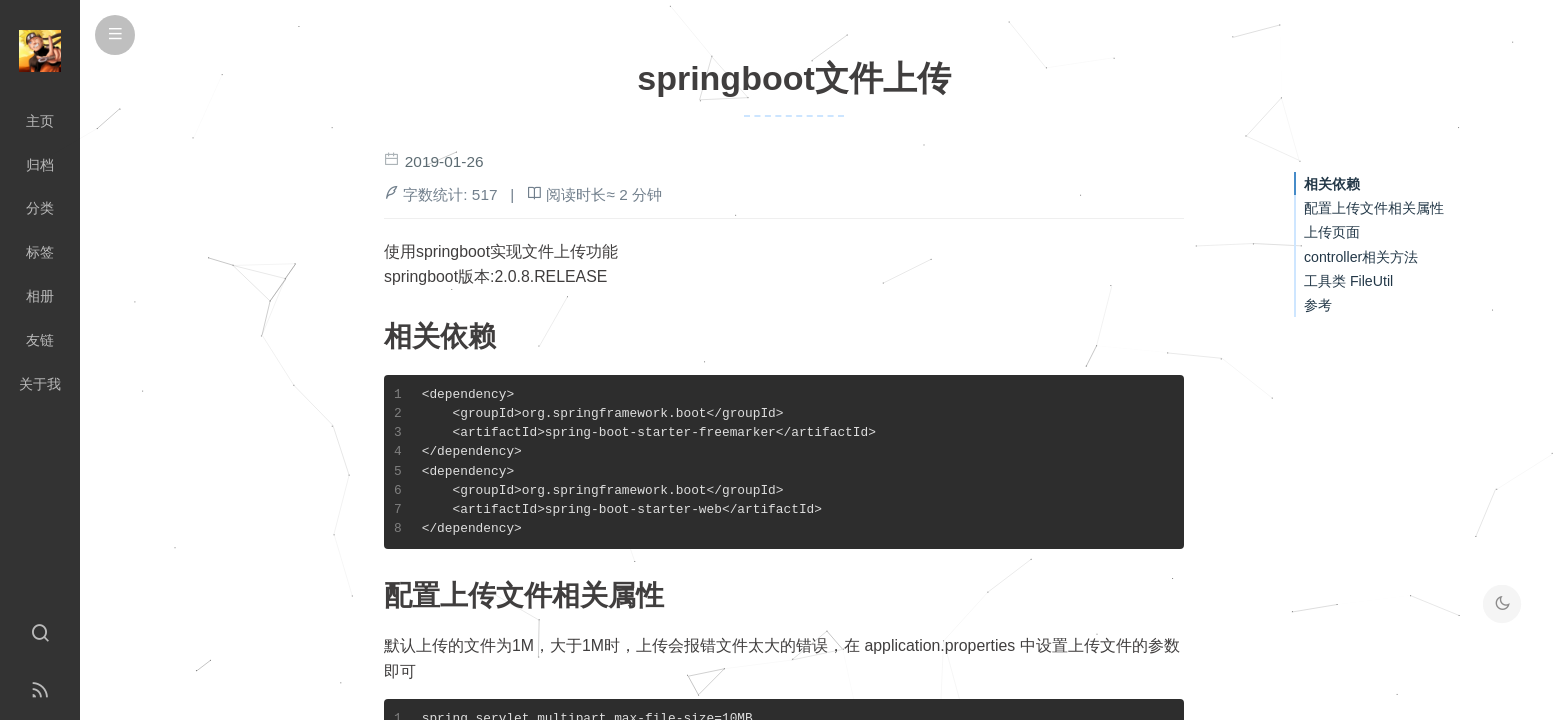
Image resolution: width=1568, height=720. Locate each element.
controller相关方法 (1361, 257)
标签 (40, 252)
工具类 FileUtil (1348, 281)
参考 (1318, 305)
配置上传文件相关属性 (1374, 208)
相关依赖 (1332, 184)
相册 (40, 296)
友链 (40, 340)
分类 (40, 208)
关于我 (40, 384)
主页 (40, 121)
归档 (40, 165)
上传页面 (1332, 232)
